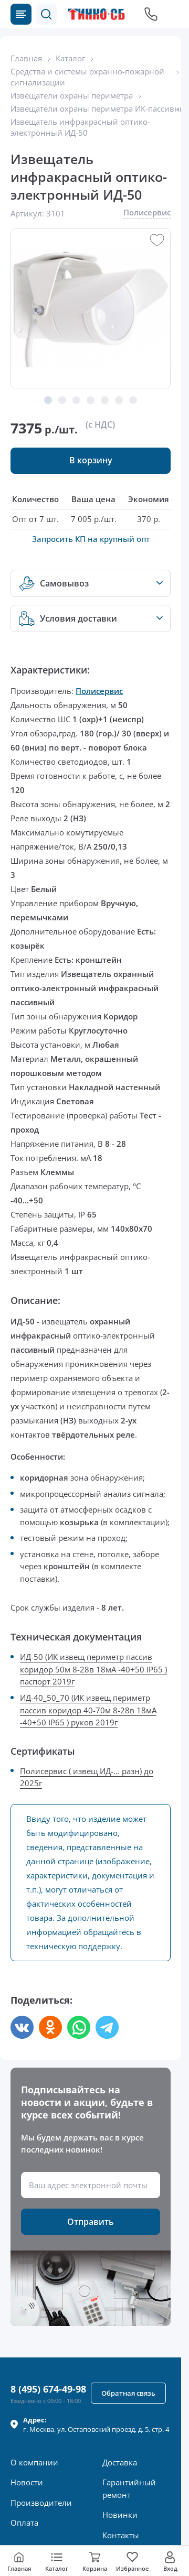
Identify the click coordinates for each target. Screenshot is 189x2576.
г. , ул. (96, 2424)
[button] (46, 14)
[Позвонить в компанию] (151, 14)
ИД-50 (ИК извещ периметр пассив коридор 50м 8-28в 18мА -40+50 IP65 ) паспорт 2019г (93, 1669)
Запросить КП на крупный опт (91, 539)
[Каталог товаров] (21, 14)
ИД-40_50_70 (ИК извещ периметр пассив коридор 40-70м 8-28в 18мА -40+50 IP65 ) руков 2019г (88, 1709)
